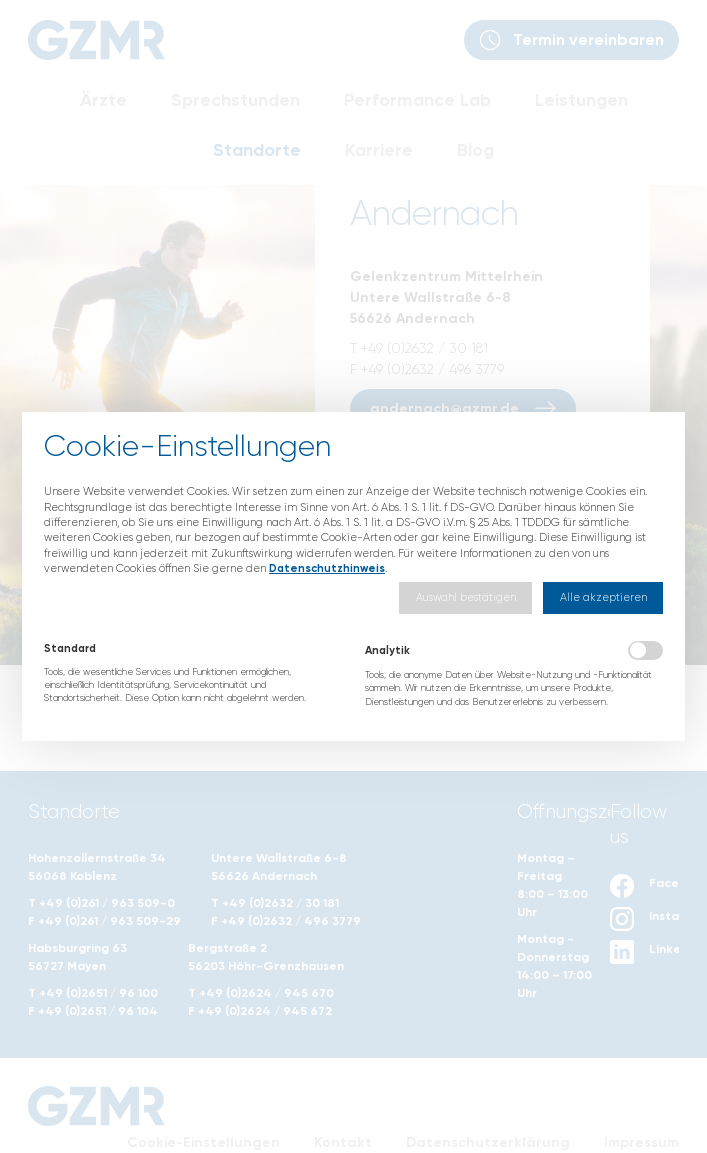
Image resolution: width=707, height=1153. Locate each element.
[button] (465, 597)
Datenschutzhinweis (327, 568)
